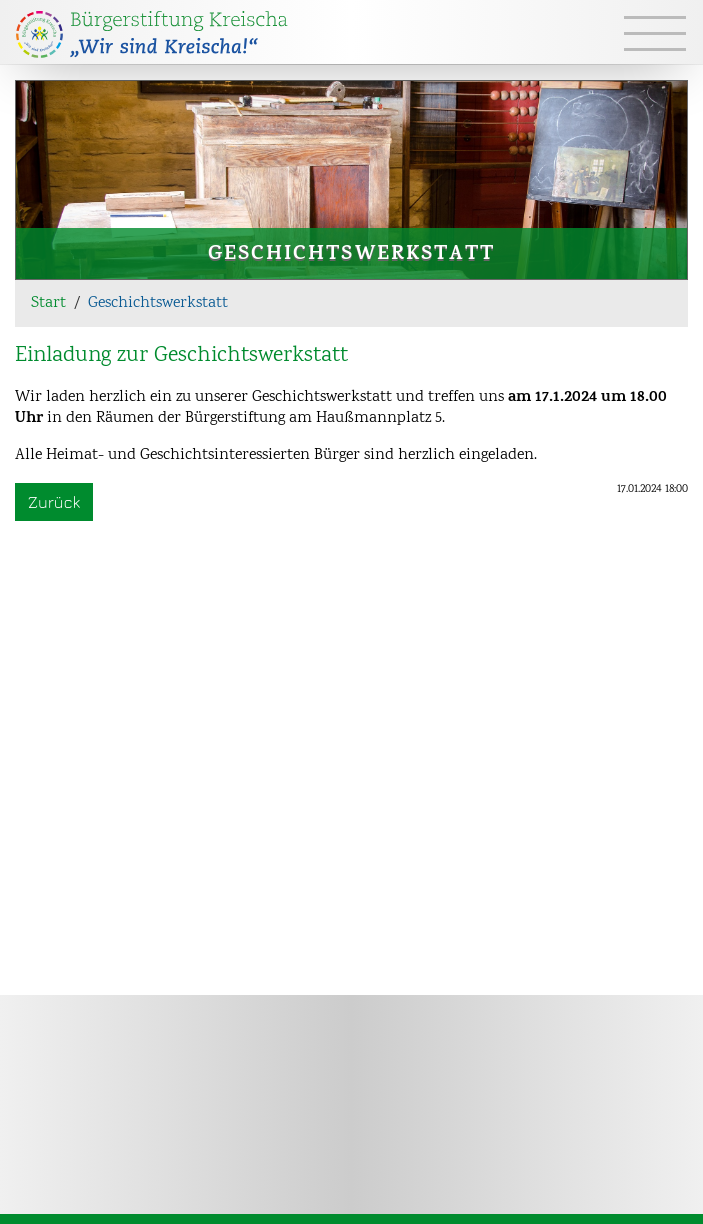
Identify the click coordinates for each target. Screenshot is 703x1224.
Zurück (54, 502)
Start (48, 303)
